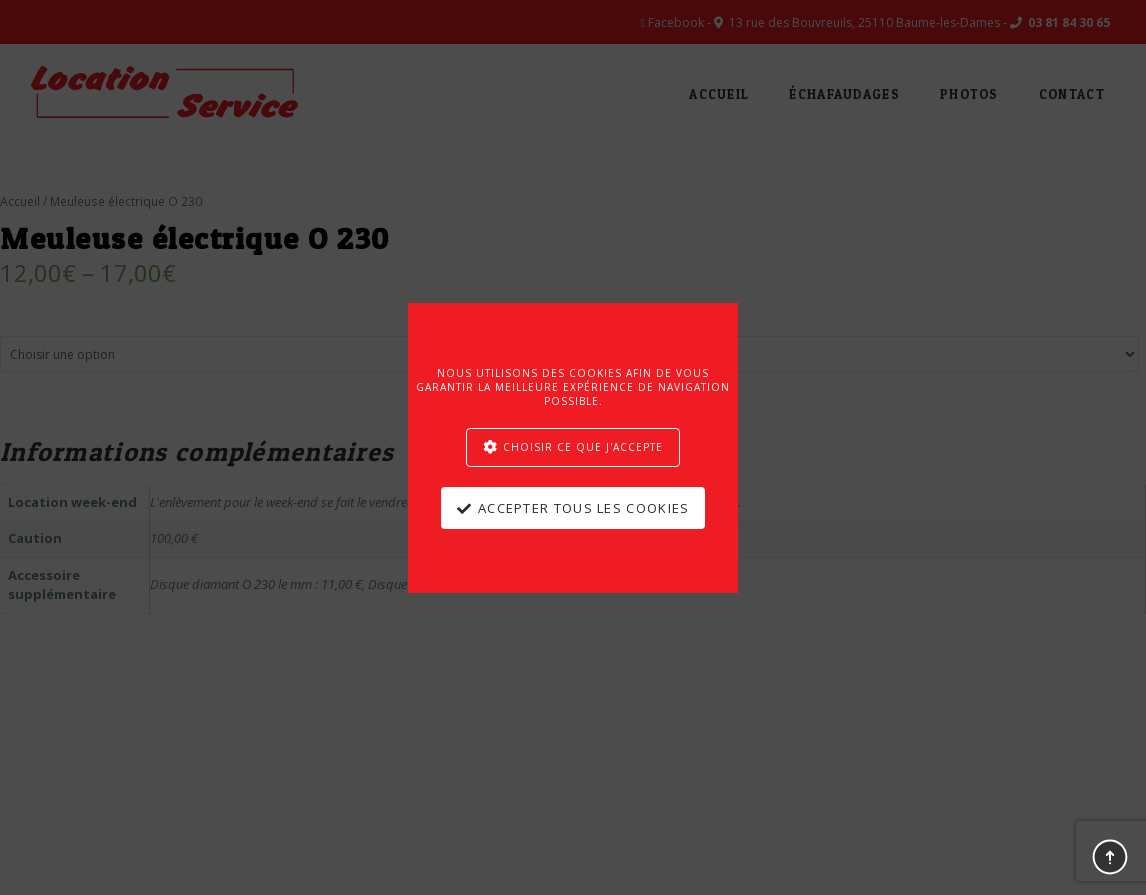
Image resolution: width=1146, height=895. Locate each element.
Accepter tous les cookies (584, 508)
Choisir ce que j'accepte (583, 447)
